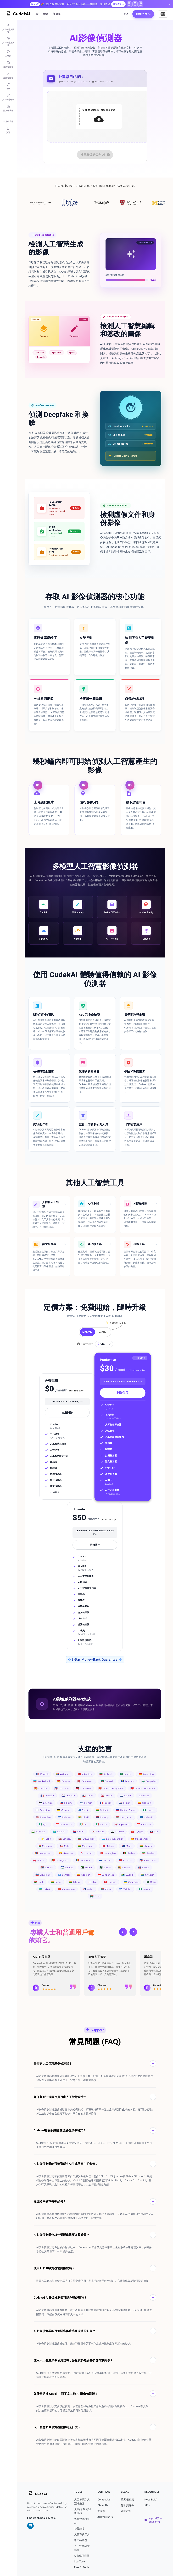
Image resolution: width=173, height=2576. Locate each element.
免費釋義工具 (82, 2534)
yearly (102, 1332)
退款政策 (126, 2511)
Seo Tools (80, 2561)
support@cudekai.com (155, 2520)
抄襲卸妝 (79, 2528)
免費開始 (67, 1412)
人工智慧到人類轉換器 (82, 2501)
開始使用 (143, 14)
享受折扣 (118, 4)
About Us (102, 2505)
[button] (104, 1344)
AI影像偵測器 (82, 2555)
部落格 (57, 13)
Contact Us (103, 2499)
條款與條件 (127, 2505)
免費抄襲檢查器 (82, 2520)
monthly (87, 1332)
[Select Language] (163, 14)
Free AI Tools (81, 2567)
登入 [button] (125, 13)
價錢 (45, 13)
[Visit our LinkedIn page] (30, 2526)
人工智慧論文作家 (82, 2548)
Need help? (150, 2499)
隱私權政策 (127, 2499)
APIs (147, 2505)
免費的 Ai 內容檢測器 (82, 2511)
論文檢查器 (80, 2540)
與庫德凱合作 (105, 2517)
